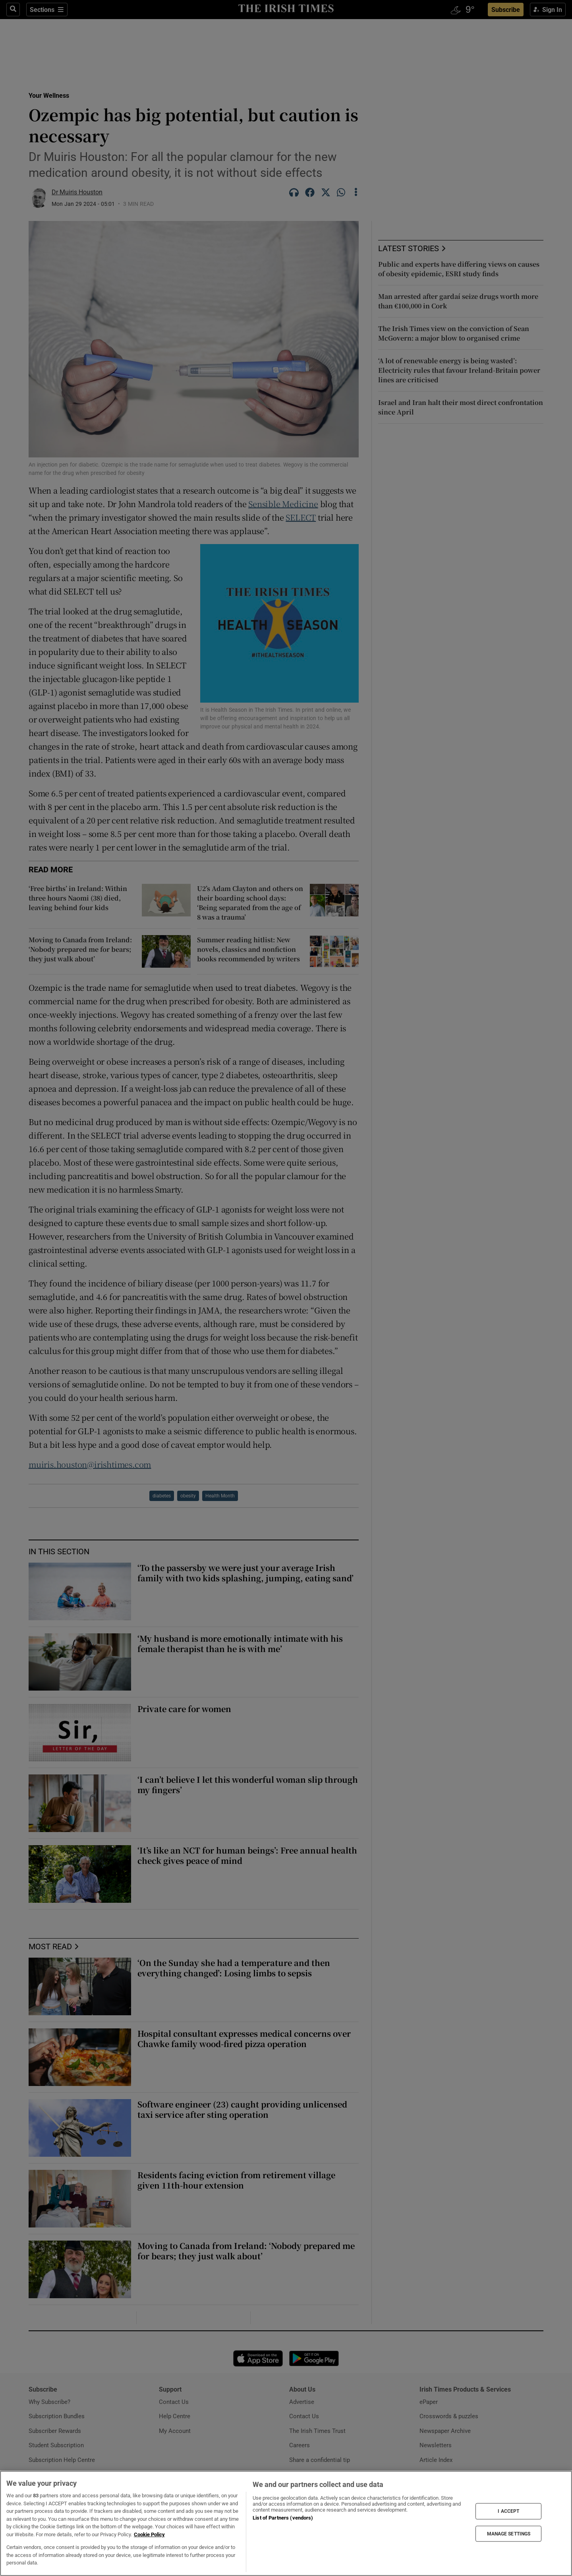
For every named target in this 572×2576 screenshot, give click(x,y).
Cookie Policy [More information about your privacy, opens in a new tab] (149, 2534)
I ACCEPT (508, 2511)
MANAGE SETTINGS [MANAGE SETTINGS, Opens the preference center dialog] (509, 2533)
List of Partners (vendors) (283, 2518)
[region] (286, 2523)
